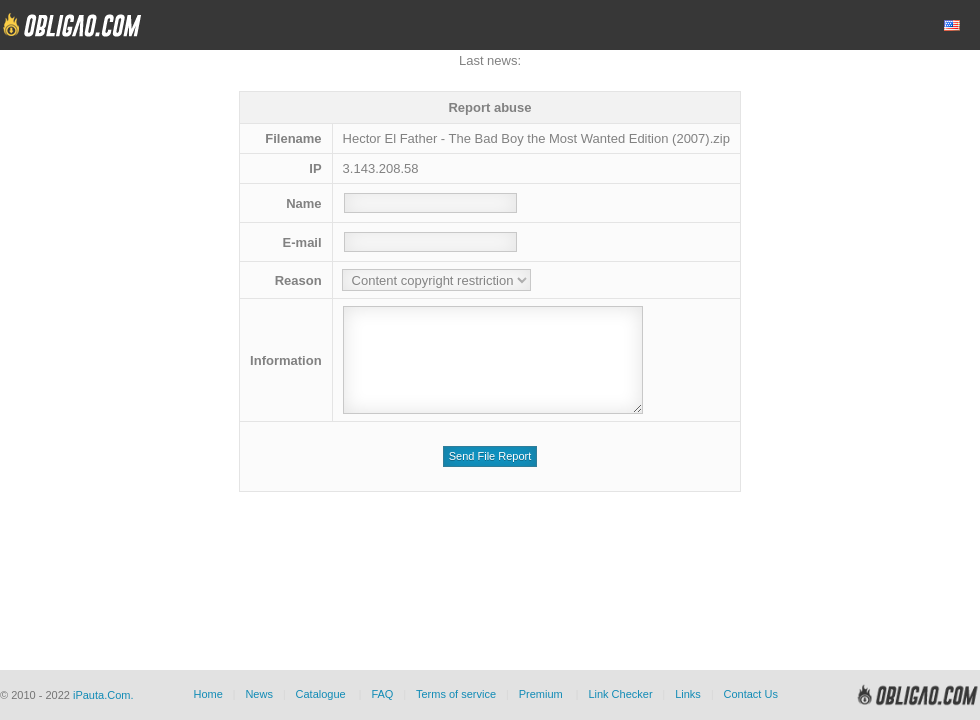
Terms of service (456, 694)
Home (207, 694)
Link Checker (620, 694)
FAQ (382, 694)
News (259, 694)
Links (688, 694)
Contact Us (750, 694)
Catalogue (321, 694)
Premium (541, 694)
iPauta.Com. (103, 695)
